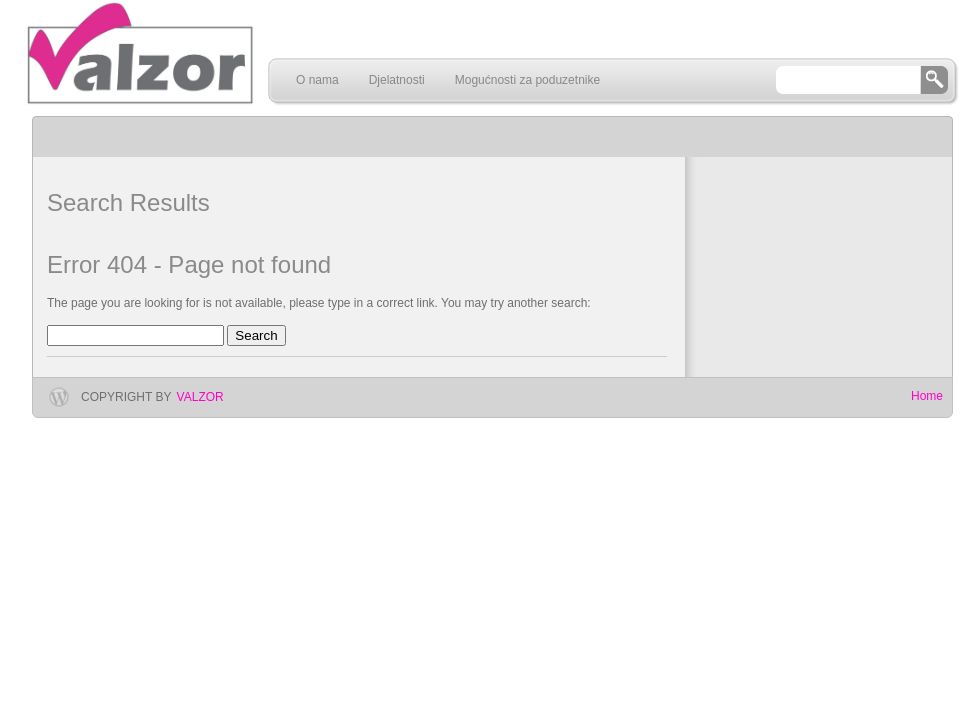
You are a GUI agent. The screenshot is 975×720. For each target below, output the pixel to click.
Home (927, 396)
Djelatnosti (397, 80)
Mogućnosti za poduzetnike (527, 80)
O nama (317, 80)
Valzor (200, 397)
